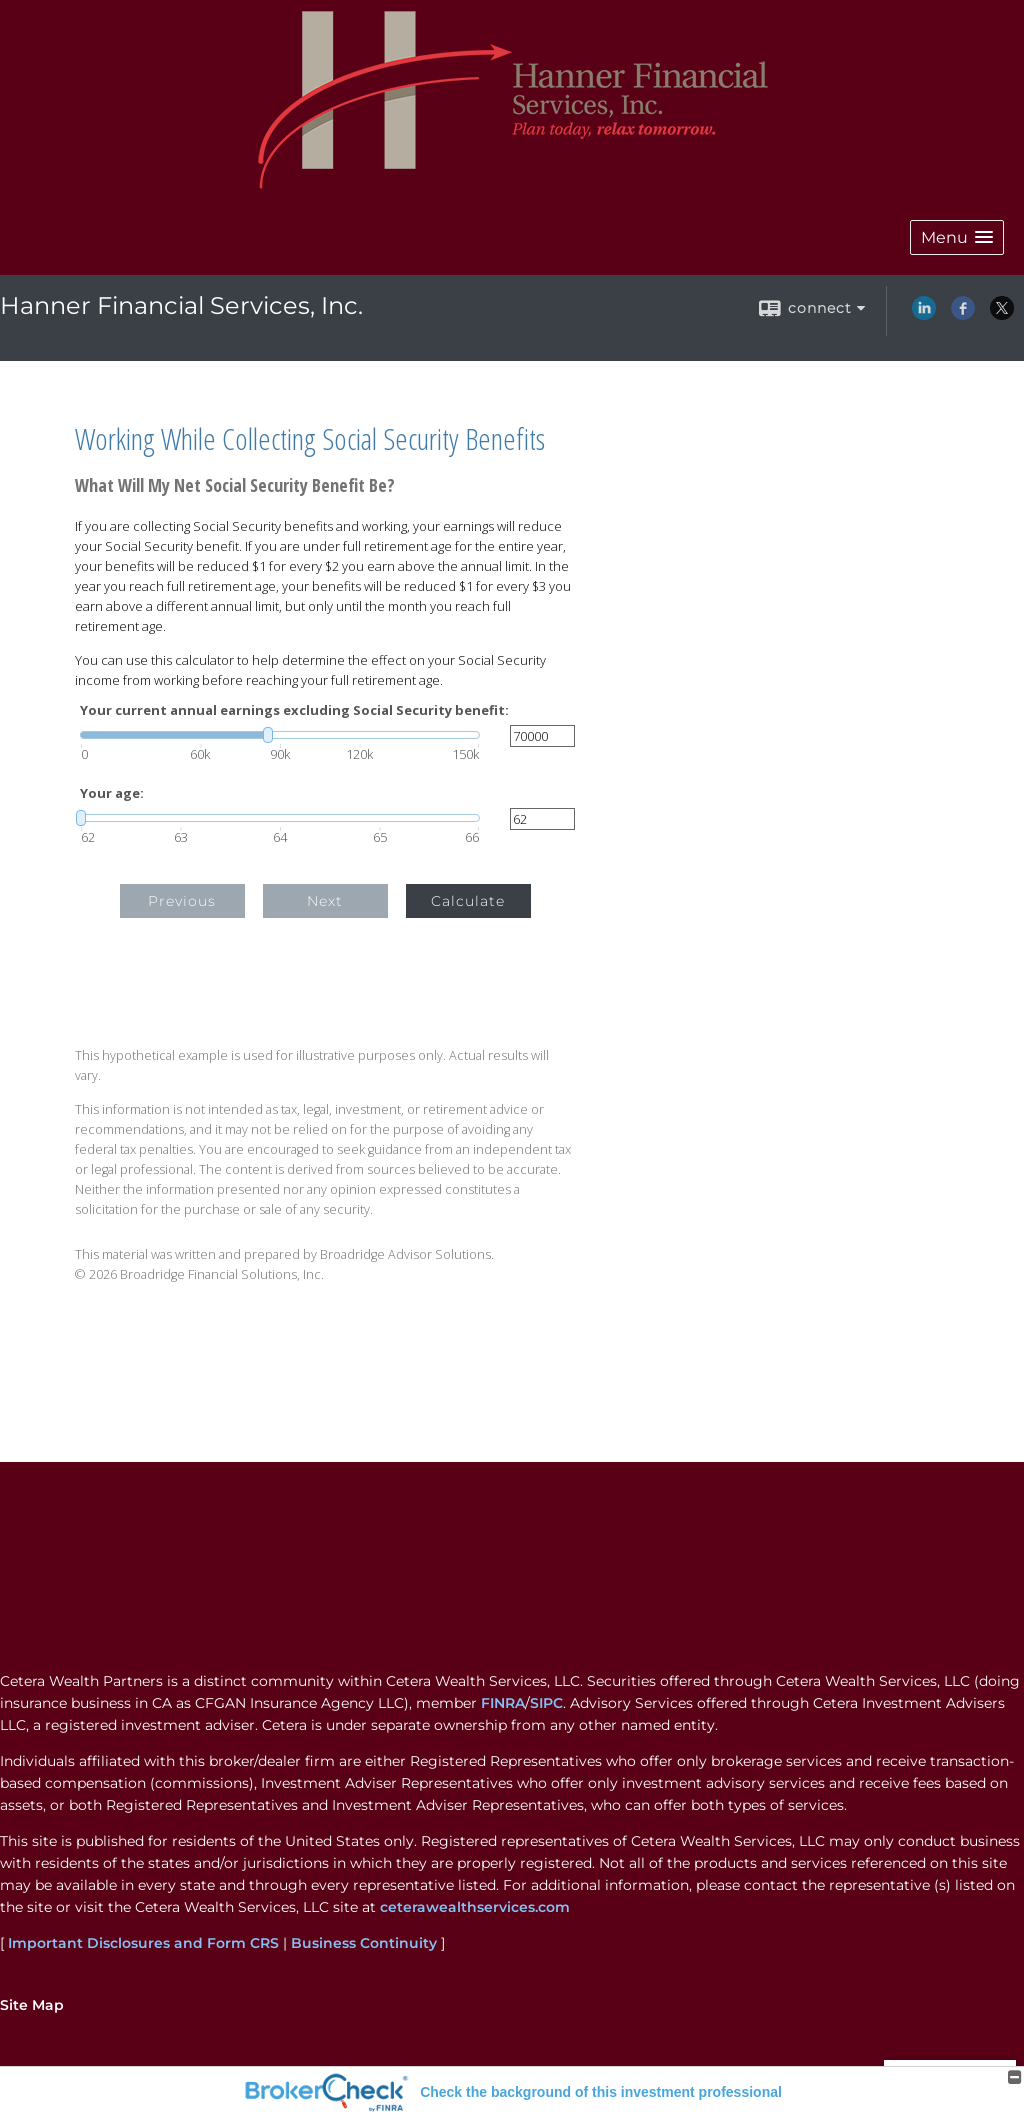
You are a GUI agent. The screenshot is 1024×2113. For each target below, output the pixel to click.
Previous (182, 901)
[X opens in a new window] (1002, 315)
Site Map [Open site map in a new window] (32, 2005)
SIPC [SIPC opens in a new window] (546, 1703)
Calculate (468, 901)
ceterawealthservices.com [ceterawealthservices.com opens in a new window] (475, 1907)
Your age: (112, 793)
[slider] (280, 735)
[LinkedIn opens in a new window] (924, 315)
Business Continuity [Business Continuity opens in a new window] (364, 1943)
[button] (957, 237)
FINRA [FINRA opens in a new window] (503, 1703)
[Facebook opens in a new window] (963, 315)
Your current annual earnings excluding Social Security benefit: (294, 710)
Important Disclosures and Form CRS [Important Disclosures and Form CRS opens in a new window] (143, 1943)
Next (325, 901)
